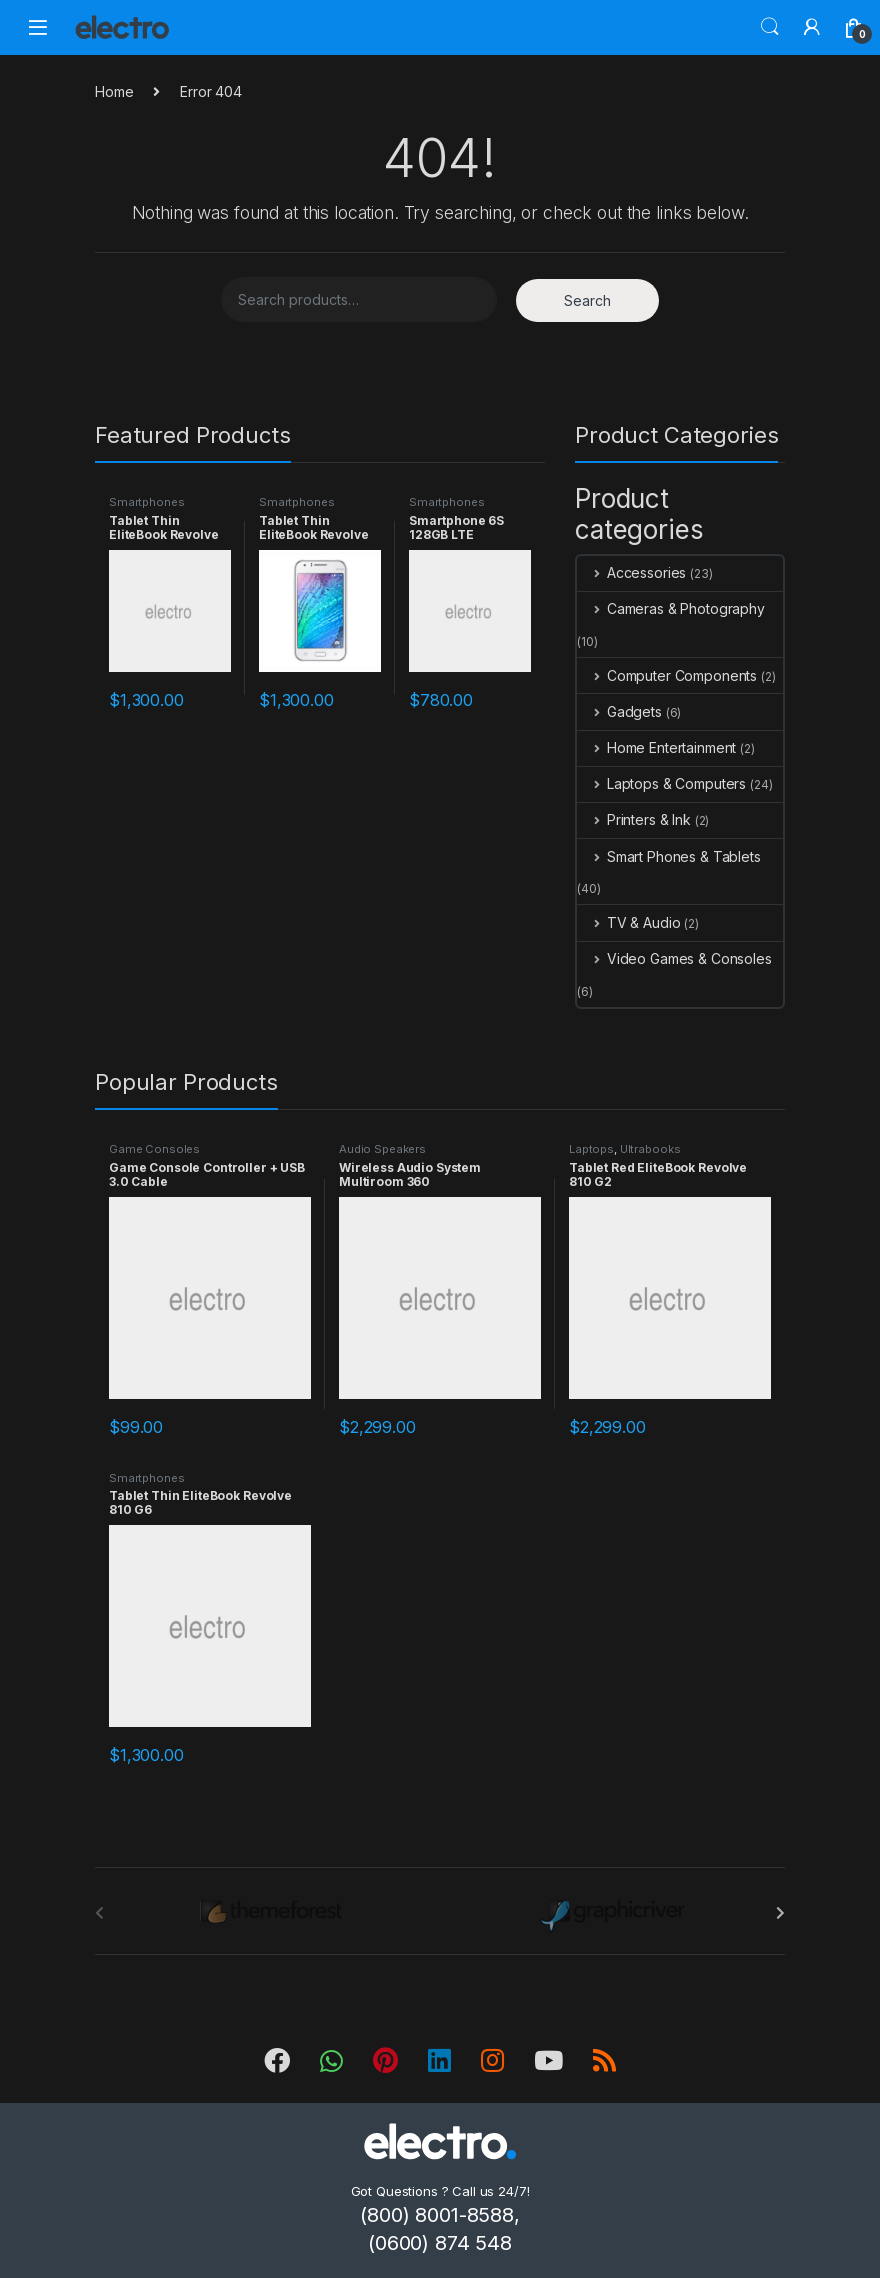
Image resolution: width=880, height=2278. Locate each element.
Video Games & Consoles (674, 958)
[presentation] (780, 1913)
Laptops (591, 1149)
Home (114, 91)
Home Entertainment (656, 747)
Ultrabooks (650, 1149)
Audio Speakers (382, 1149)
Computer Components (667, 675)
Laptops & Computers (661, 783)
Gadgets (619, 711)
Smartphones (146, 502)
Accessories (631, 572)
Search (770, 27)
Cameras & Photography (671, 608)
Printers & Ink (634, 819)
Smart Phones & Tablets (669, 856)
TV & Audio (628, 922)
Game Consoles (154, 1149)
